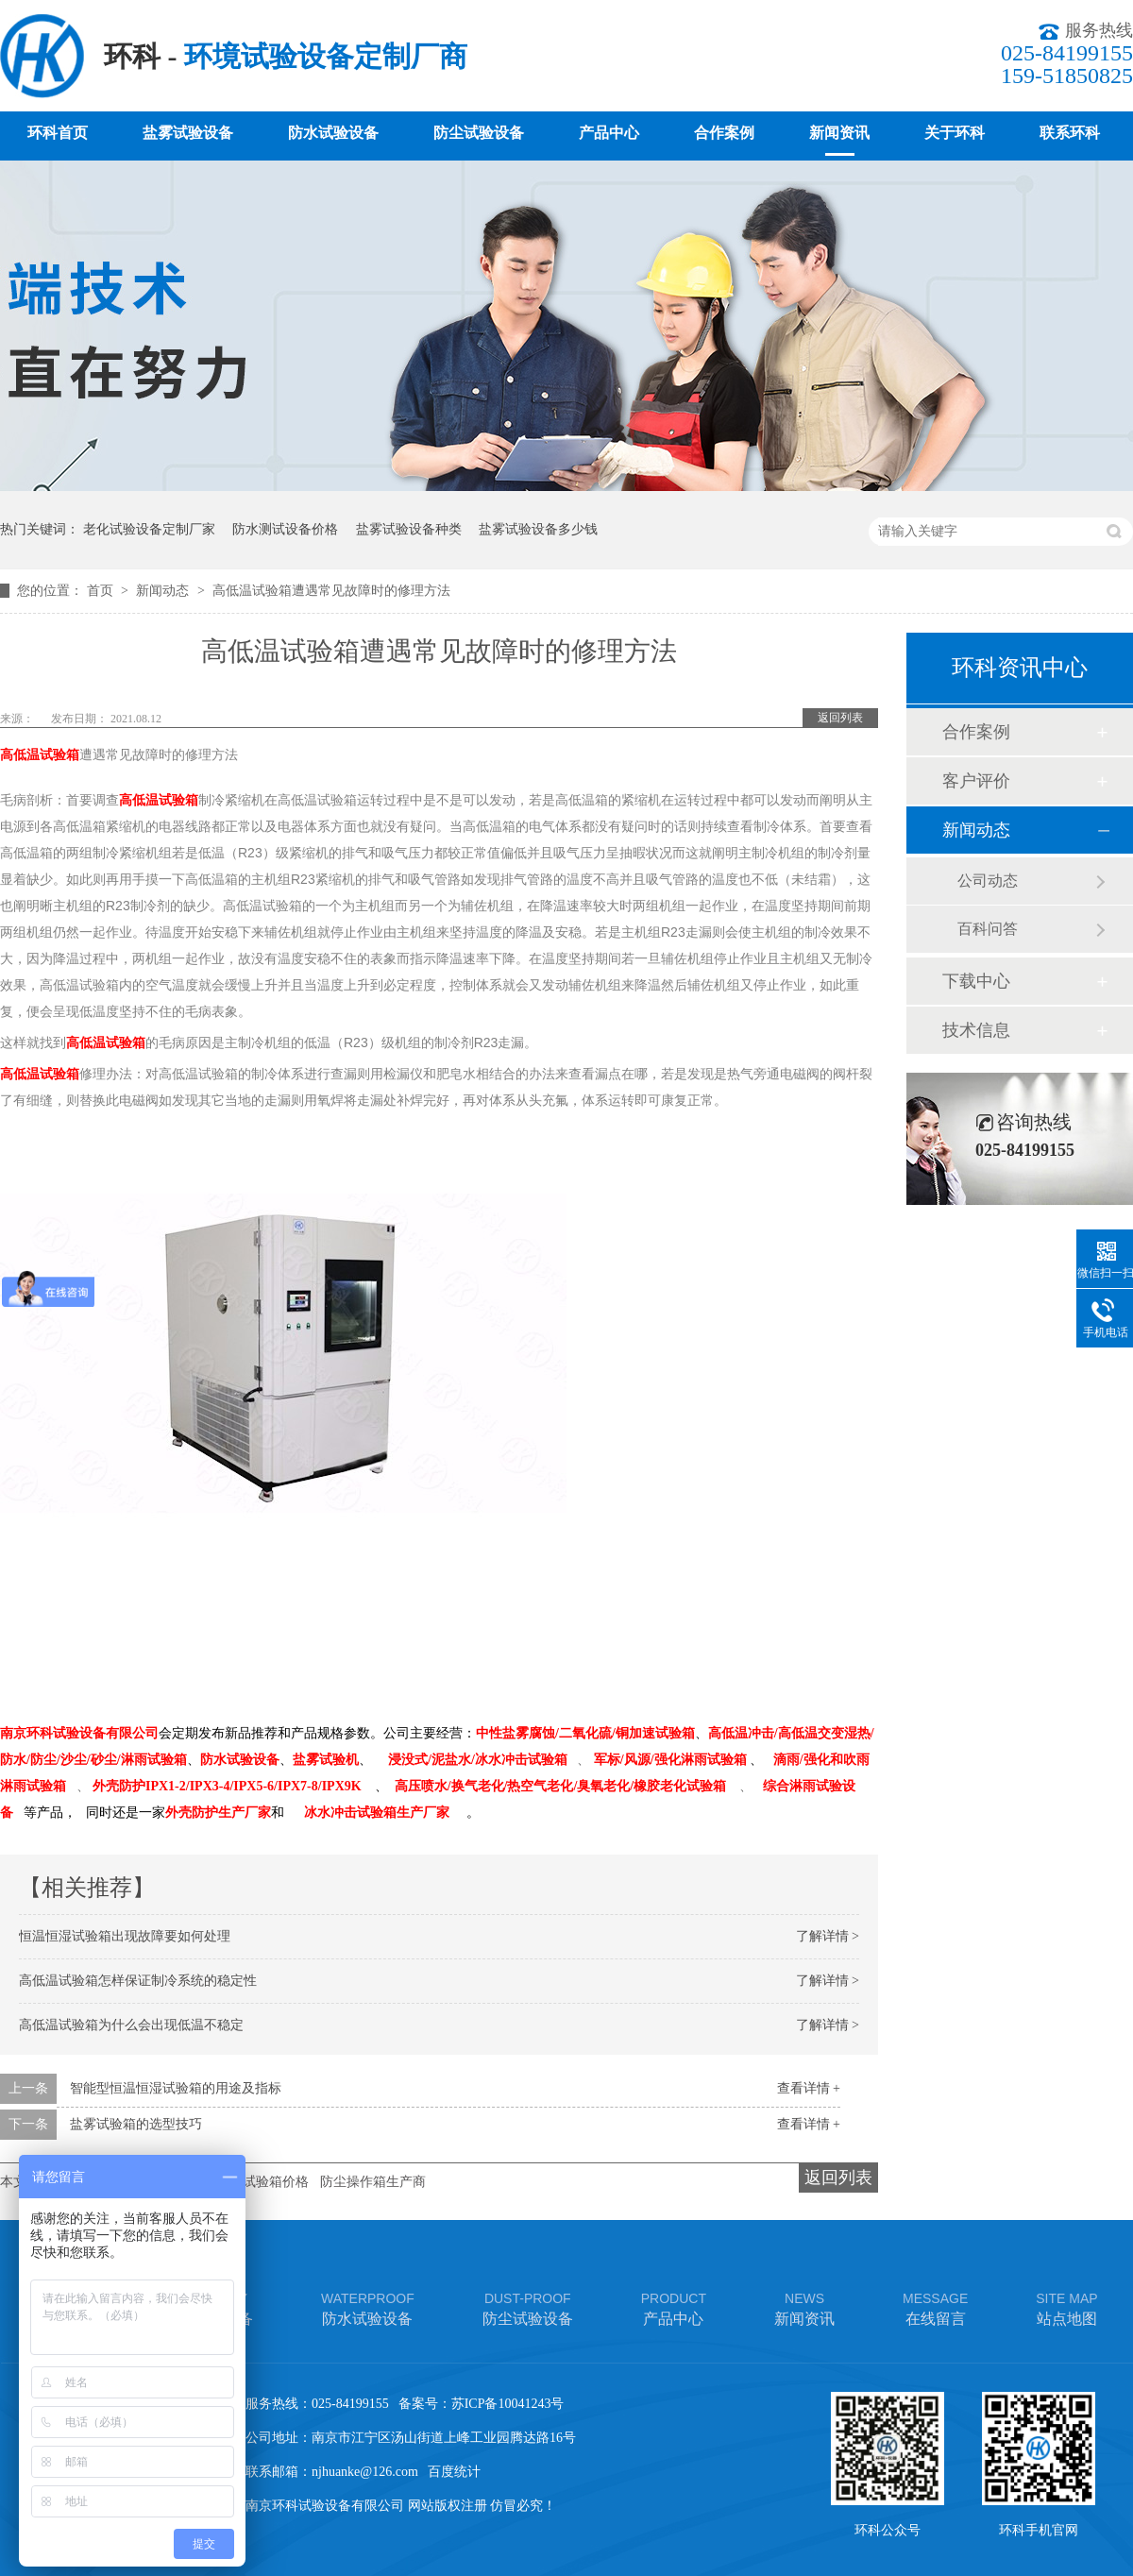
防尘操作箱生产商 (373, 2182)
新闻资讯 (839, 133)
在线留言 (935, 2307)
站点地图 (1066, 2307)
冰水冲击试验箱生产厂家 (376, 1812)
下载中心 (976, 981)
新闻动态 (164, 591)
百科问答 (987, 929)
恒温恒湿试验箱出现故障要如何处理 (124, 1936)
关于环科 (954, 133)
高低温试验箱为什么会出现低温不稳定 (131, 2025)
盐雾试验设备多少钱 (538, 529)
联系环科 (1070, 133)
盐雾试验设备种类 (409, 529)
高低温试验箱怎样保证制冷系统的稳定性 (138, 1981)
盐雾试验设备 (188, 133)
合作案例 (724, 133)
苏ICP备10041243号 (508, 2404)
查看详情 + (808, 2088)
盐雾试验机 (326, 1760)
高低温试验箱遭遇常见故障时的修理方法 (331, 591)
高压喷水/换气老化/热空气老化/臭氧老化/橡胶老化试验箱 (561, 1786)
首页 (102, 591)
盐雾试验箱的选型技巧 (136, 2124)
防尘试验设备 (478, 133)
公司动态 (987, 881)
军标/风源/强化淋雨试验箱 (670, 1760)
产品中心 (609, 133)
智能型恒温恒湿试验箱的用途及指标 (175, 2088)
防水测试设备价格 (285, 529)
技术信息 (976, 1030)
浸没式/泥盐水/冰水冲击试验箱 (477, 1760)
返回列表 (840, 717)
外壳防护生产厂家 (218, 1812)
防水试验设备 (333, 133)
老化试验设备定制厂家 (149, 529)
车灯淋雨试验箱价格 (249, 2182)
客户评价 (976, 780)
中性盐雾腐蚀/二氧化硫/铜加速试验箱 (585, 1733)
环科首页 (57, 133)
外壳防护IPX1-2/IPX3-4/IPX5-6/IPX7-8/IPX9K (227, 1786)
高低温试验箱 (39, 754)
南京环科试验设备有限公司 (79, 1733)
